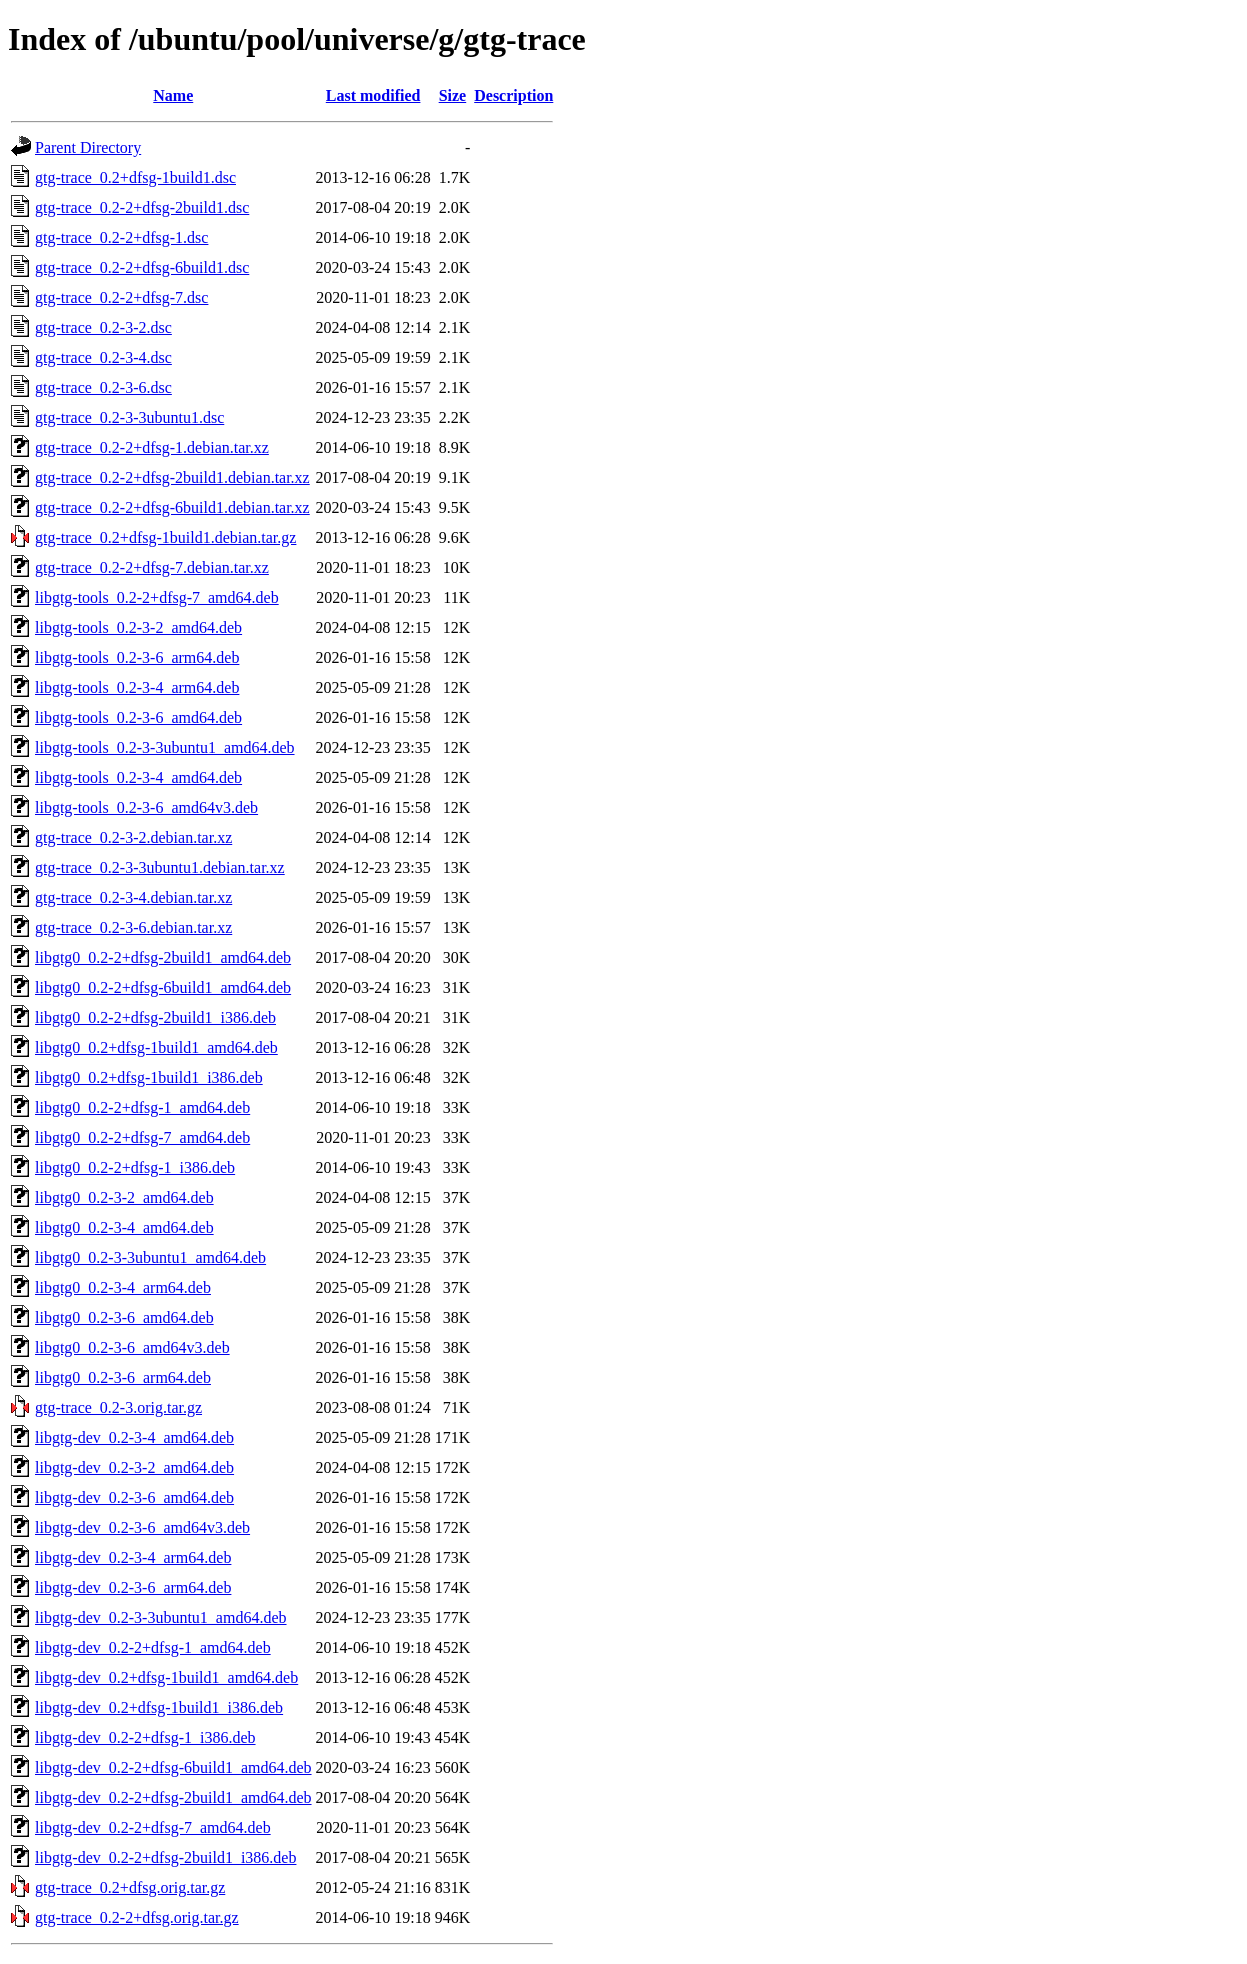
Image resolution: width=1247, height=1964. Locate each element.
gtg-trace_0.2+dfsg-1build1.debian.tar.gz (165, 537)
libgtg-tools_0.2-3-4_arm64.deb (137, 687)
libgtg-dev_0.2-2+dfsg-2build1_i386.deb (165, 1857)
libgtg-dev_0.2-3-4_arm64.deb (133, 1557)
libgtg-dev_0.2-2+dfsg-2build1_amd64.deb (173, 1797)
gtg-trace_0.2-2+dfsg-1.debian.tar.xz (152, 447)
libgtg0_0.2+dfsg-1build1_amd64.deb (156, 1047)
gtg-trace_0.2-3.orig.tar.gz (118, 1407)
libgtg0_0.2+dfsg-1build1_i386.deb (149, 1077)
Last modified (373, 95)
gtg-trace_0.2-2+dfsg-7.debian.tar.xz (152, 567)
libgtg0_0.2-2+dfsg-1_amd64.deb (142, 1107)
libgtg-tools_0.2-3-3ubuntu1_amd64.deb (165, 747)
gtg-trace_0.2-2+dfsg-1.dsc (121, 237)
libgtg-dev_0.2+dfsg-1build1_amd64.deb (166, 1677)
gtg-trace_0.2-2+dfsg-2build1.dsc (142, 207)
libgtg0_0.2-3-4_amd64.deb (124, 1227)
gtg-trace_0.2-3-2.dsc (103, 327)
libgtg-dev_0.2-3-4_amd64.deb (134, 1437)
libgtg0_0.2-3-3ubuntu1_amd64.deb (150, 1257)
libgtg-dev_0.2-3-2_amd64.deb (134, 1467)
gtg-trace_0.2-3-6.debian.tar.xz (133, 927)
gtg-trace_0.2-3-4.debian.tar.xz (133, 897)
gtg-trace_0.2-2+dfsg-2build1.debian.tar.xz (172, 477)
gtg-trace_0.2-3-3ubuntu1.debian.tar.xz (160, 867)
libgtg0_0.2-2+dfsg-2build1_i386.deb (155, 1017)
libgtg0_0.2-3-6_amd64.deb (124, 1317)
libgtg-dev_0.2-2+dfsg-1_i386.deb (145, 1737)
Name (173, 95)
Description (513, 95)
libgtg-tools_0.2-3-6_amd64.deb (138, 717)
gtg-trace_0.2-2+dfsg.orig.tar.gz (137, 1917)
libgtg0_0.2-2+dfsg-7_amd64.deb (142, 1137)
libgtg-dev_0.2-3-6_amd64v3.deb (142, 1527)
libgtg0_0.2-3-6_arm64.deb (123, 1377)
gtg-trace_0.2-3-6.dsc (103, 387)
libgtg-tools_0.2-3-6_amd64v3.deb (146, 807)
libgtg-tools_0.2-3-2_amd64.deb (138, 627)
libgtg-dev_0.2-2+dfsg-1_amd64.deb (153, 1647)
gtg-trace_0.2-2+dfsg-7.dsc (121, 297)
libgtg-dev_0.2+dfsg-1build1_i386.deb (159, 1707)
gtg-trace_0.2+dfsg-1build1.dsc (135, 177)
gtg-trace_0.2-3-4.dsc (103, 357)
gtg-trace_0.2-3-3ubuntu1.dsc (129, 417)
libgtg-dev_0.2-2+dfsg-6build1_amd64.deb (173, 1767)
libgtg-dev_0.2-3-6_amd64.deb (134, 1497)
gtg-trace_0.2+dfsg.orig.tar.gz (130, 1887)
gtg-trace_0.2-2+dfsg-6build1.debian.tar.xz (172, 507)
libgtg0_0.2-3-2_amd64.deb (124, 1197)
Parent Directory (88, 147)
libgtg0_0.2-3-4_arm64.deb (123, 1287)
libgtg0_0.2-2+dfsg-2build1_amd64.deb (163, 957)
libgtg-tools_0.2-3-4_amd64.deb (138, 777)
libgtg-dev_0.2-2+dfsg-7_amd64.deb (153, 1827)
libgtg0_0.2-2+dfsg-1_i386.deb (135, 1167)
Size (453, 95)
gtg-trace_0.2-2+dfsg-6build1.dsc (142, 267)
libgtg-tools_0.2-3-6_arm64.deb (137, 657)
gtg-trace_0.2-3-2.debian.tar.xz (133, 837)
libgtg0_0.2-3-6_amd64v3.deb (132, 1347)
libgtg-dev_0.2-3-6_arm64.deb (133, 1587)
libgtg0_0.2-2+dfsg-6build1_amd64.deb (163, 987)
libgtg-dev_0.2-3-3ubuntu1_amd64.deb (161, 1617)
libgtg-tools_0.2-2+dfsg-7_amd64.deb (157, 597)
